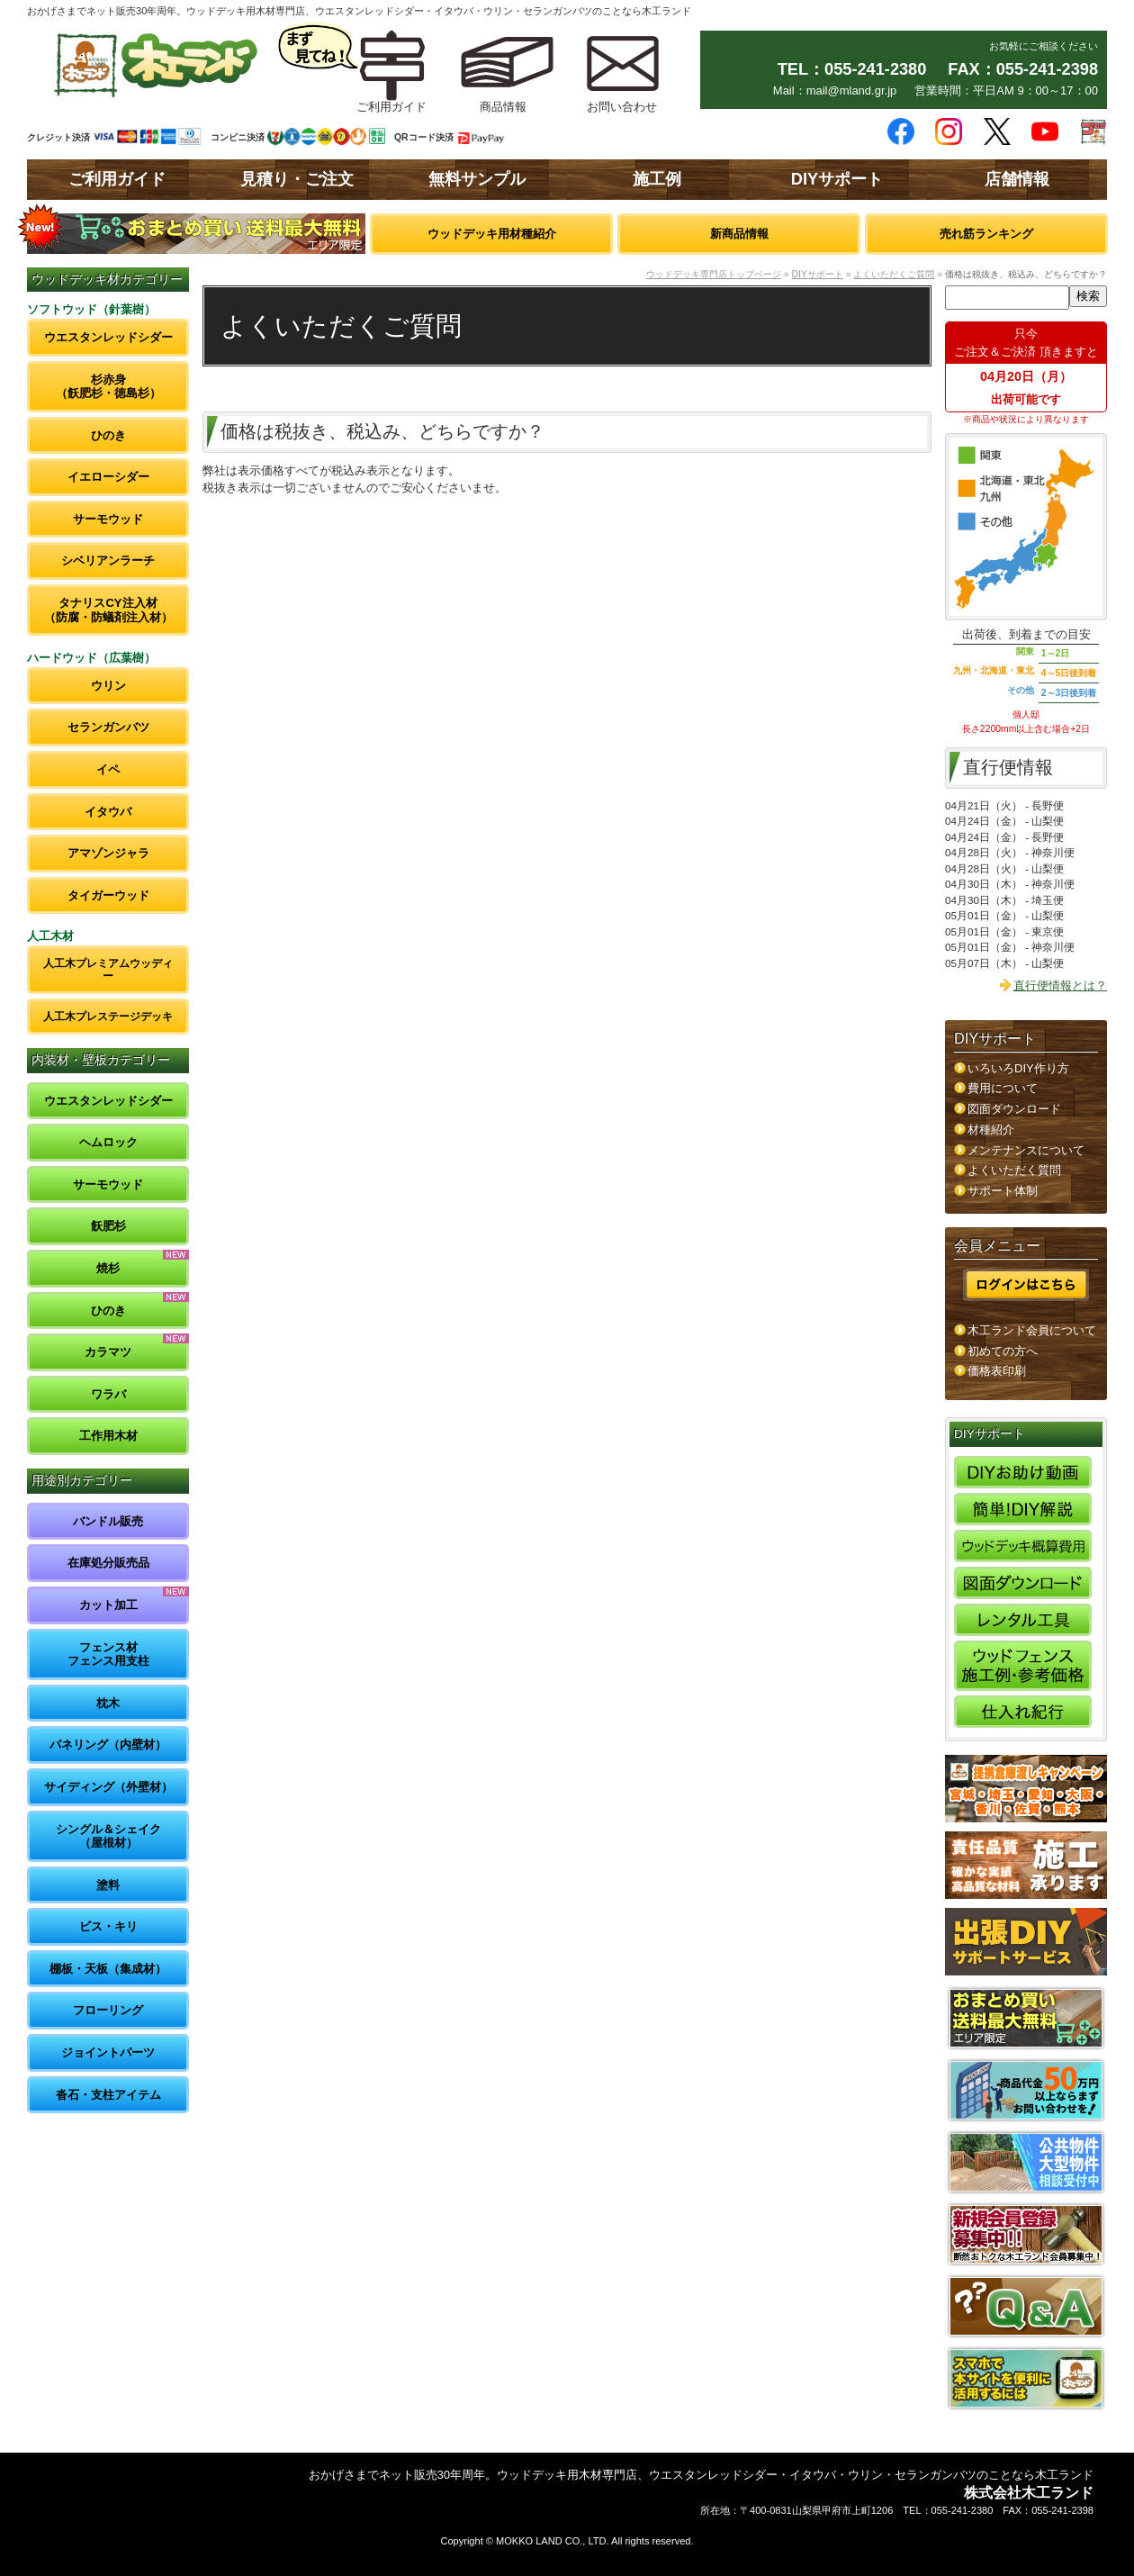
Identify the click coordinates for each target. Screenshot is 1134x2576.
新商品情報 (739, 233)
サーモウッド (108, 519)
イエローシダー (108, 477)
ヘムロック (108, 1142)
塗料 (108, 1885)
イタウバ (108, 811)
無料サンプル (477, 179)
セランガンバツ (108, 727)
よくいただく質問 (1014, 1170)
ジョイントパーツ (108, 2052)
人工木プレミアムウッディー (108, 969)
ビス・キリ (108, 1926)
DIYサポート (837, 179)
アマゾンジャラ (108, 853)
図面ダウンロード (1014, 1109)
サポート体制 (1003, 1191)
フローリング (108, 2010)
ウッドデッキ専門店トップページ (713, 274)
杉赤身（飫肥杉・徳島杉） (108, 387)
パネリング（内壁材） (108, 1744)
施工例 (657, 179)
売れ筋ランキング (986, 233)
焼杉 (108, 1268)
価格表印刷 (997, 1371)
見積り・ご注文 (297, 179)
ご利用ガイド (117, 179)
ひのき (108, 435)
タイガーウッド (108, 895)
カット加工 (108, 1605)
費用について (1003, 1088)
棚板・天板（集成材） (108, 1968)
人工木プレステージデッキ (108, 1016)
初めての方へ (1003, 1351)
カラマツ (108, 1352)
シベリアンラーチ (108, 560)
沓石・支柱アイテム (108, 2094)
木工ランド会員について (1032, 1330)
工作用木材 (108, 1435)
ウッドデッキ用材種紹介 (492, 233)
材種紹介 (991, 1129)
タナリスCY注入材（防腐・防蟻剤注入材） (108, 610)
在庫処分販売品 (108, 1562)
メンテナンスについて (1026, 1150)
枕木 (108, 1703)
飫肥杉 (108, 1226)
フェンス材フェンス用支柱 (108, 1654)
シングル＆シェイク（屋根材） (108, 1836)
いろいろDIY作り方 (1018, 1068)
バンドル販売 (108, 1521)
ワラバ (108, 1394)
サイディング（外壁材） (108, 1787)
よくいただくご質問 (893, 274)
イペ (108, 769)
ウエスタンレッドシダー (108, 337)
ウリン (108, 685)
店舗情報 (1017, 179)
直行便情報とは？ (1060, 985)
